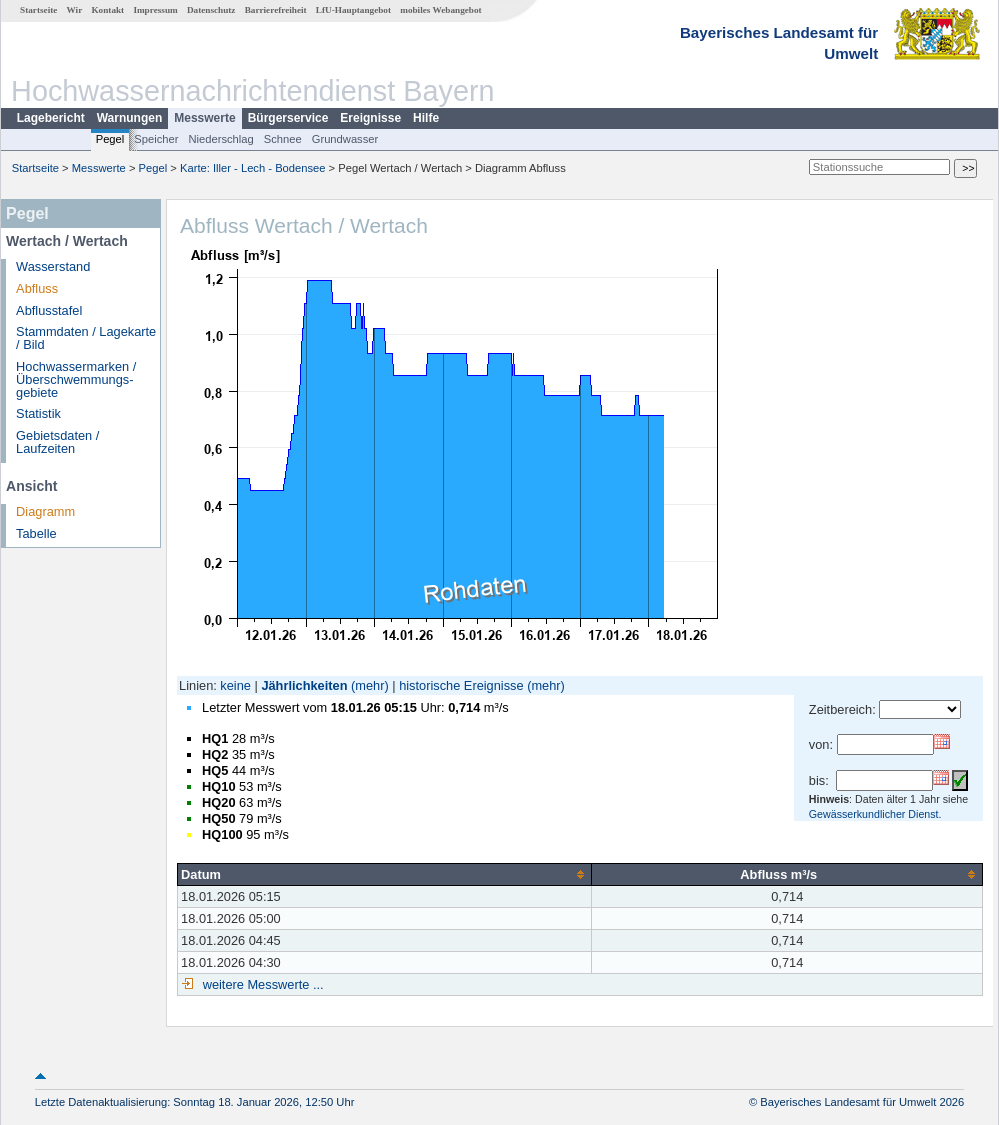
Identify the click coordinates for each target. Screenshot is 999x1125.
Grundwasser (345, 139)
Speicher (156, 139)
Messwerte (204, 118)
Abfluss (37, 288)
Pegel (110, 139)
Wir (75, 10)
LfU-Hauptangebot (353, 10)
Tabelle (36, 533)
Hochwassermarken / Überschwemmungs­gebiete (76, 379)
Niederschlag (220, 139)
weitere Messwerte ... (261, 984)
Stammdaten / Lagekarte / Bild (86, 338)
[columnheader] (385, 874)
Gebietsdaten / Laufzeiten (57, 442)
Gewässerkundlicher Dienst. (875, 814)
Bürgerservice (288, 118)
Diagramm (45, 511)
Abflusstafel (49, 310)
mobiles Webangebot (440, 10)
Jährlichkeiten (304, 685)
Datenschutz (211, 10)
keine (235, 685)
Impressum (155, 10)
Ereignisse (370, 118)
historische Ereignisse (461, 685)
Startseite (38, 10)
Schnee (283, 139)
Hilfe (426, 118)
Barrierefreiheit (276, 10)
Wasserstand (53, 266)
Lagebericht (51, 118)
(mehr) (370, 685)
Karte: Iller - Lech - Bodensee (253, 168)
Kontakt (107, 10)
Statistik (38, 413)
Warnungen (130, 118)
